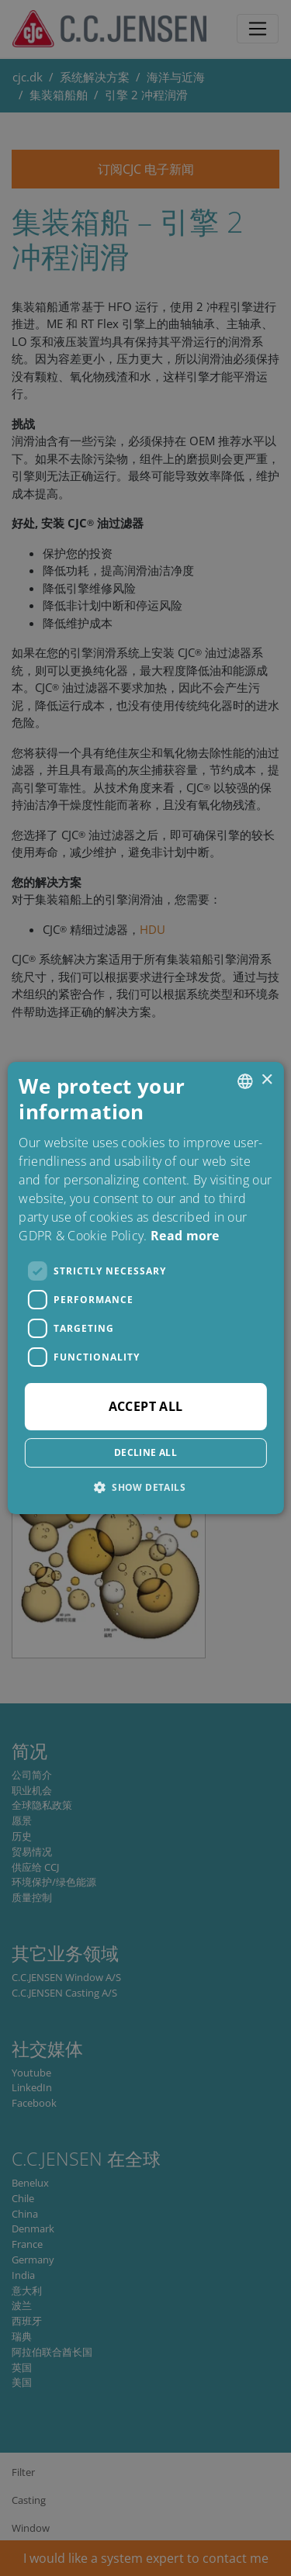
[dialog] (145, 1288)
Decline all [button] (145, 1452)
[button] (145, 1487)
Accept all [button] (146, 1406)
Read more (185, 1235)
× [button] (266, 1080)
